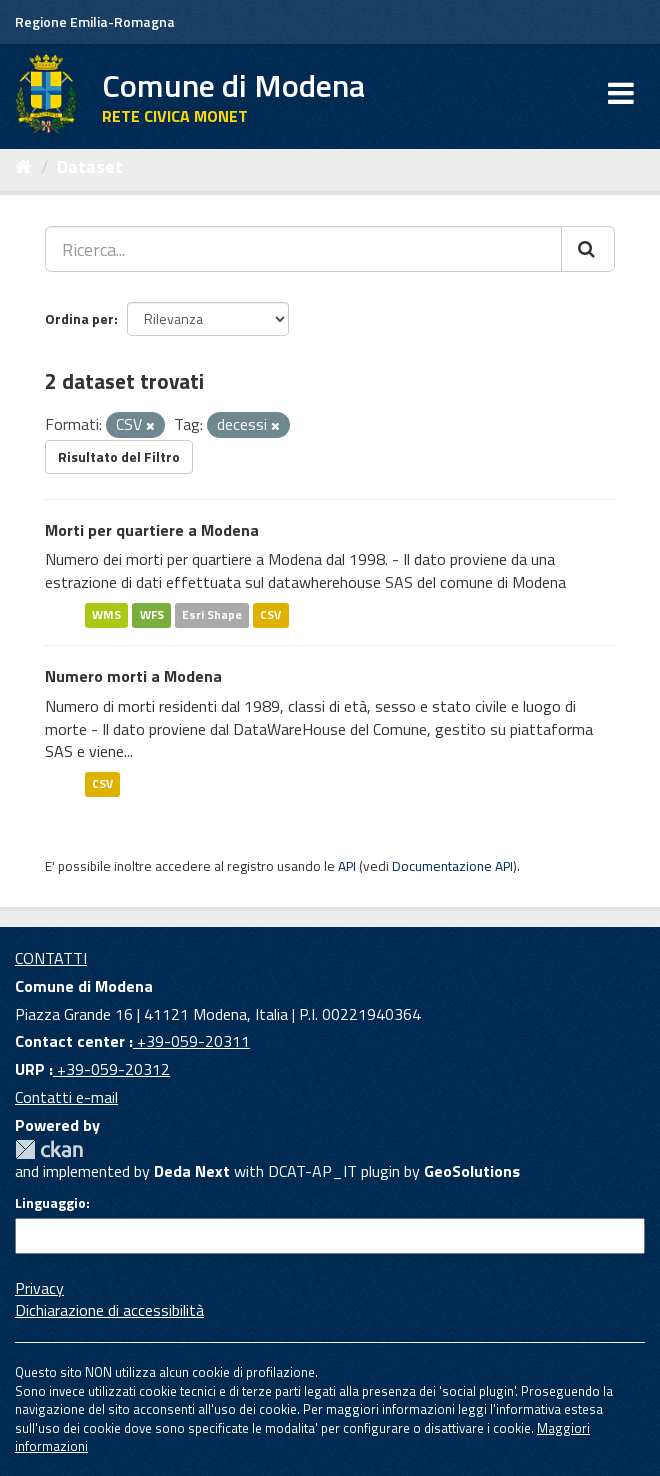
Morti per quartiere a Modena (152, 530)
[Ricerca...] (303, 249)
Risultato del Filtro (119, 456)
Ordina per (79, 318)
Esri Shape (212, 614)
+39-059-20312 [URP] (111, 1069)
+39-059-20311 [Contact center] (191, 1041)
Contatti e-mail (66, 1097)
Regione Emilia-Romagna (95, 21)
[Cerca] (588, 249)
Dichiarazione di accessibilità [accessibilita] (109, 1310)
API (347, 866)
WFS (152, 614)
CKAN (49, 1149)
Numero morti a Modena (133, 676)
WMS (106, 614)
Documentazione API (452, 866)
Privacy (39, 1288)
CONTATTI (51, 958)
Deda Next (192, 1171)
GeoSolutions (472, 1171)
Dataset (90, 166)
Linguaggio (50, 1203)
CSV (270, 614)
